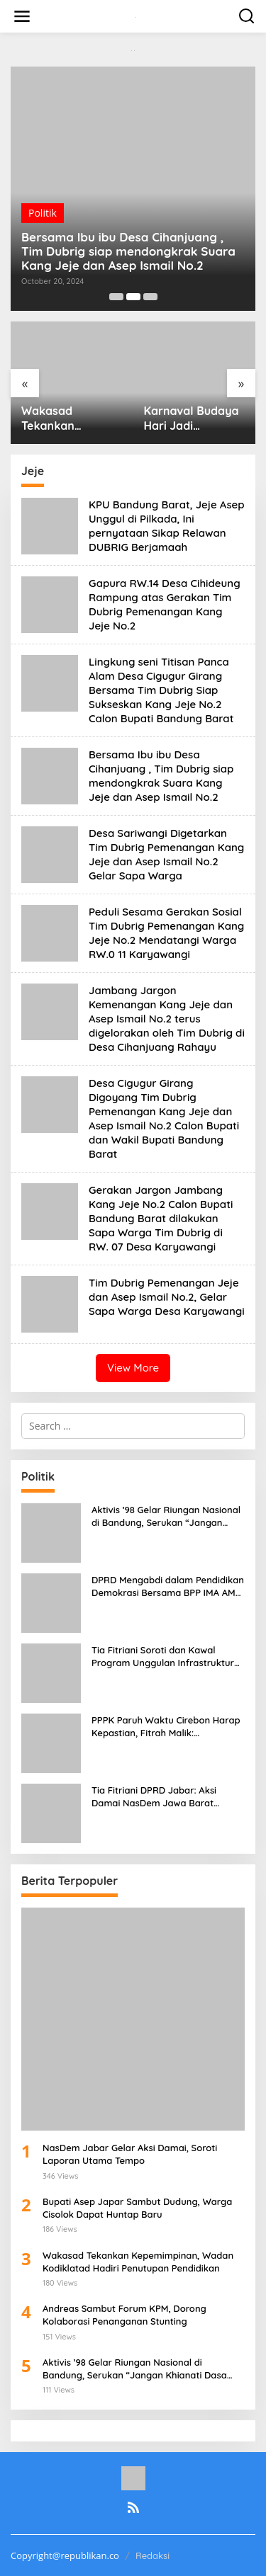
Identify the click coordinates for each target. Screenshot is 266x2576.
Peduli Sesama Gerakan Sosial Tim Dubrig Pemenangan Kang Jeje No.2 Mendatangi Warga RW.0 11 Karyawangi (166, 933)
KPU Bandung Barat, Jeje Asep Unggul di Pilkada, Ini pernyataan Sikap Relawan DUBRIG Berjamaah (167, 526)
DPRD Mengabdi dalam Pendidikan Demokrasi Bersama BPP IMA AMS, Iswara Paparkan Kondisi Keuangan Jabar (168, 1586)
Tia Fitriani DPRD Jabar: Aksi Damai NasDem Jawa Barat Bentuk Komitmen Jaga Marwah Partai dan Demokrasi (162, 1796)
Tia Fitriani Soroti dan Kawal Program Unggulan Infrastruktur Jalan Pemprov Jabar (163, 1656)
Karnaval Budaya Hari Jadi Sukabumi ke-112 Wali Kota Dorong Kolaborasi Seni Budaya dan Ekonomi (192, 418)
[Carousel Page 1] (116, 296)
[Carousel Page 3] (150, 296)
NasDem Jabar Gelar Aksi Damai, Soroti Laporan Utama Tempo (130, 2154)
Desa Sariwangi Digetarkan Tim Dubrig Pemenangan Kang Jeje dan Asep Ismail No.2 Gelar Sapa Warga (166, 854)
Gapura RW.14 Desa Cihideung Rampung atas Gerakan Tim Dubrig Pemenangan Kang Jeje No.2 (164, 604)
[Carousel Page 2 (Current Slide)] (133, 296)
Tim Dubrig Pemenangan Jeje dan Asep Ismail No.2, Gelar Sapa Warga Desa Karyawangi (167, 1297)
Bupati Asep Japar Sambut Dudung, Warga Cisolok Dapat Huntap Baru (137, 2208)
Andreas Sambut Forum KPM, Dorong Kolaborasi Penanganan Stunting (124, 2315)
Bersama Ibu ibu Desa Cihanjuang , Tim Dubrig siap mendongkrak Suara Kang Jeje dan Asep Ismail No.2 (128, 251)
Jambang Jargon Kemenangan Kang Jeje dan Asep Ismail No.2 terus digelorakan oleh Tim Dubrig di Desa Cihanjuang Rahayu (167, 1019)
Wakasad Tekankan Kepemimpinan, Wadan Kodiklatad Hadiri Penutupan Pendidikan (69, 418)
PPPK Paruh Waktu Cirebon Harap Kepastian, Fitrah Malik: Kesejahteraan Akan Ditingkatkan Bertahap (166, 1726)
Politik (42, 213)
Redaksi (152, 2555)
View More (133, 1367)
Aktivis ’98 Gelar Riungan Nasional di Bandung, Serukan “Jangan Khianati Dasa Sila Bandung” (166, 1516)
